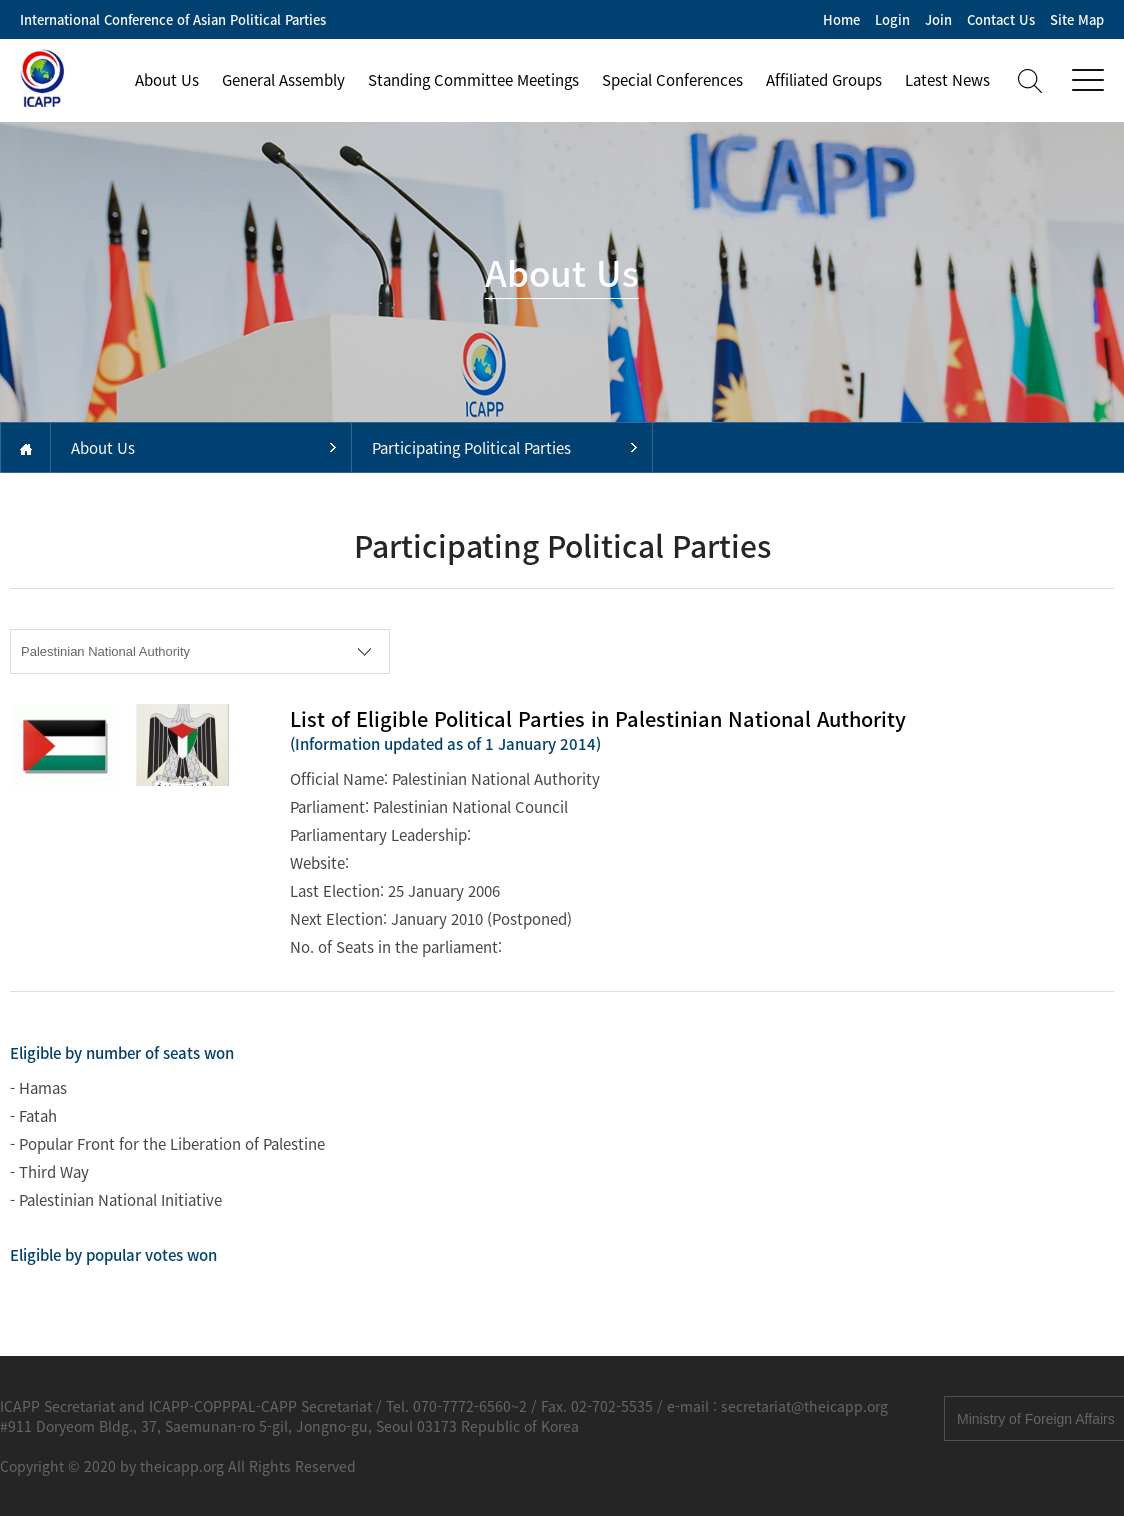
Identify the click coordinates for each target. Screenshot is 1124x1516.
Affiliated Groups (824, 80)
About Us (167, 80)
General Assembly (283, 80)
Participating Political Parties (471, 448)
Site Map (1077, 19)
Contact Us (1001, 19)
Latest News (947, 80)
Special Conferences (672, 80)
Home (841, 19)
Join (938, 19)
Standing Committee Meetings (473, 80)
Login (892, 19)
